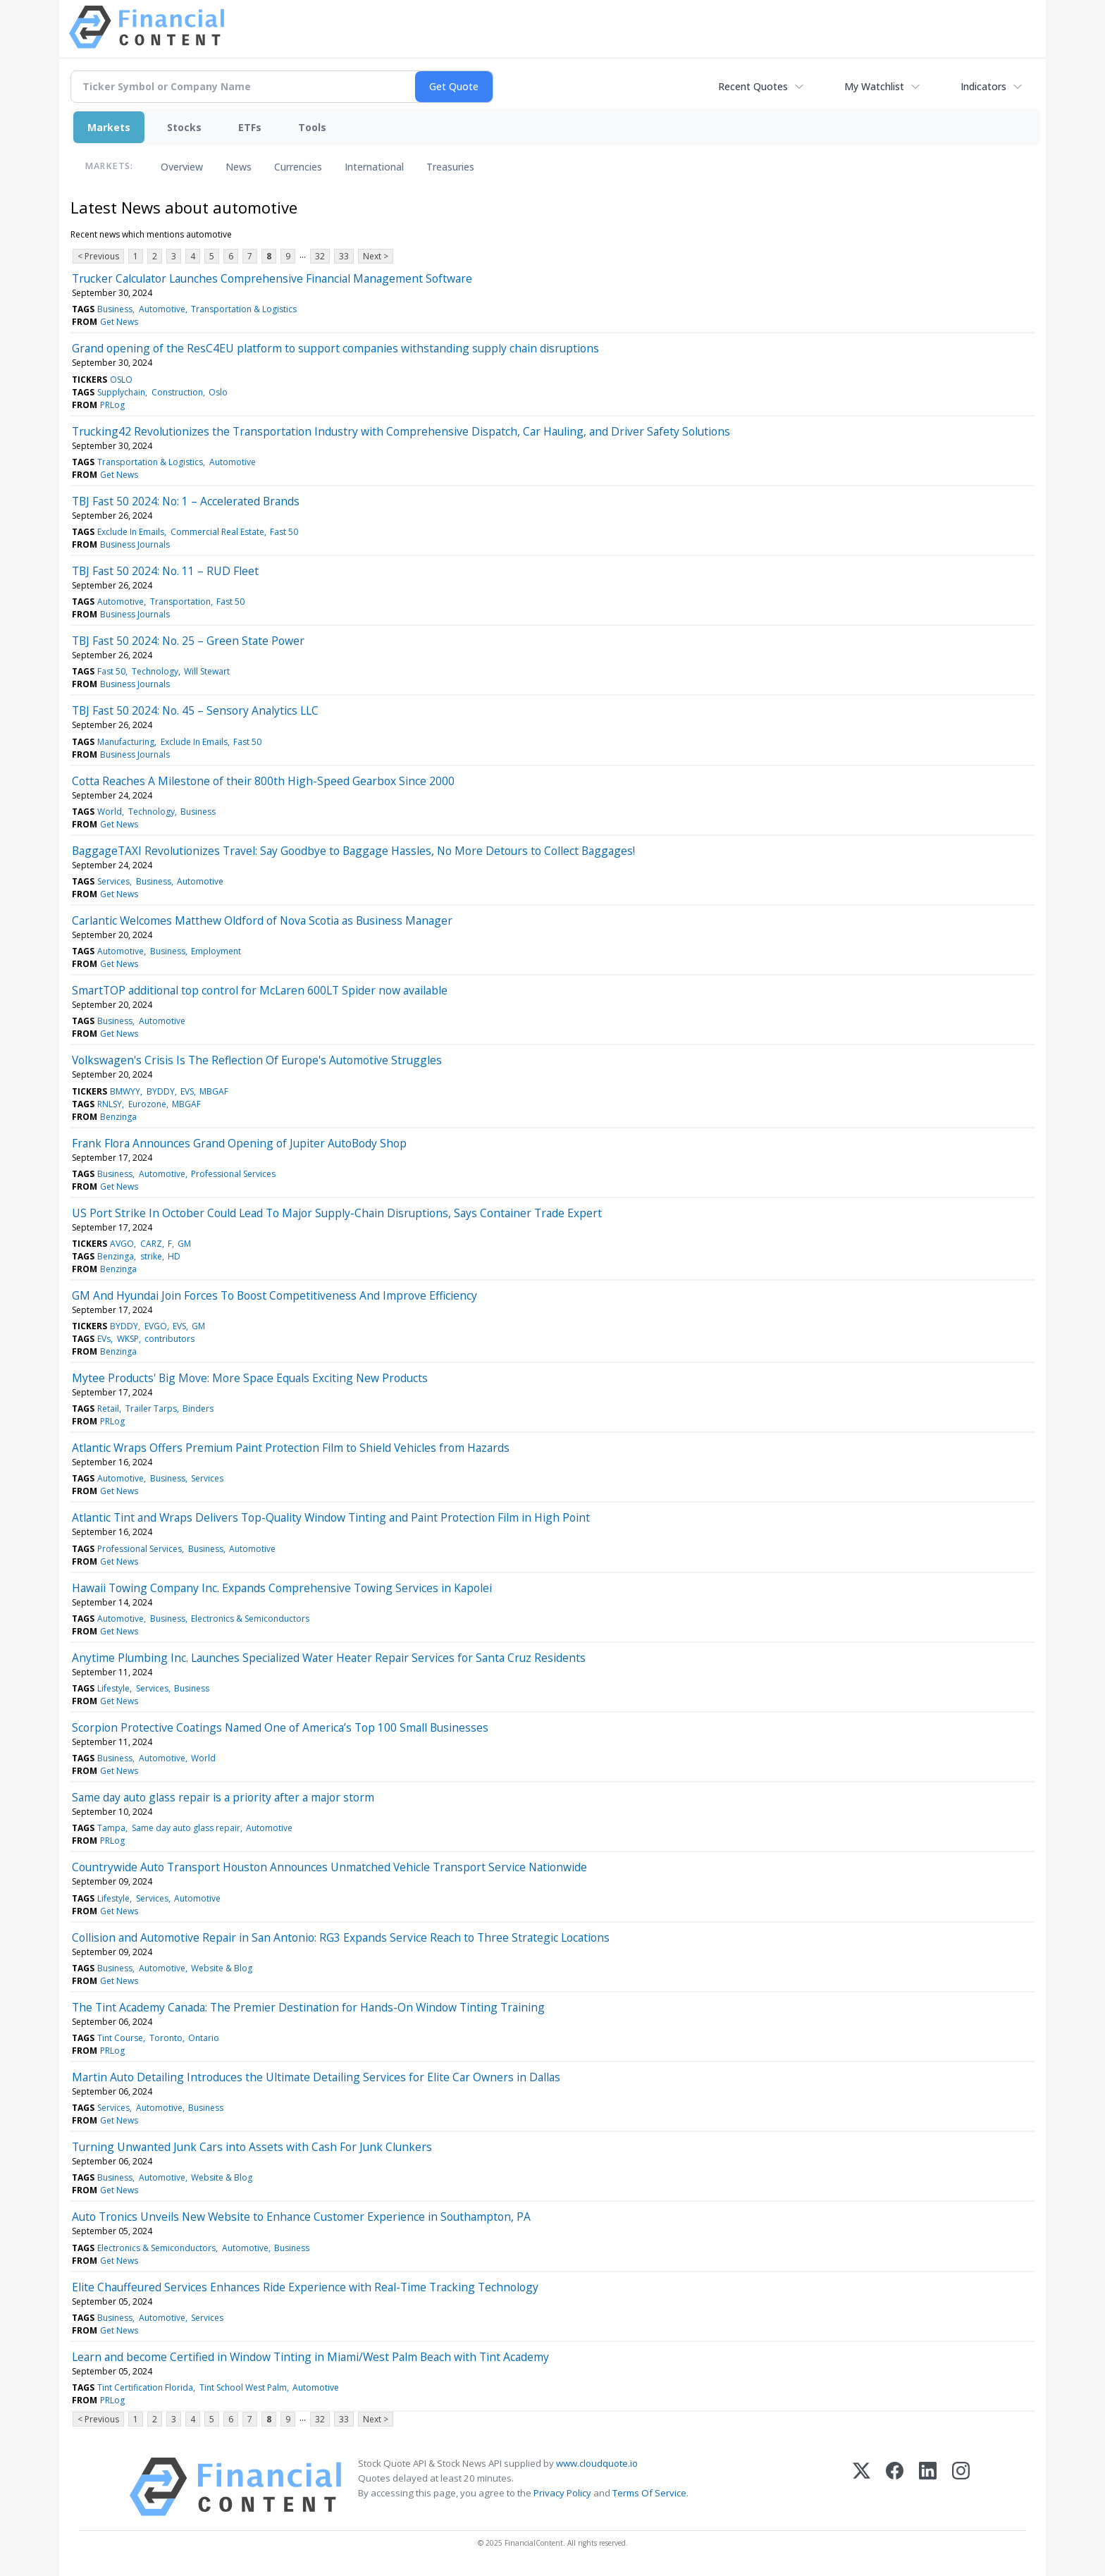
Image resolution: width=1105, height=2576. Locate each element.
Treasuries (450, 166)
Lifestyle (113, 1688)
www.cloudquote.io (597, 2463)
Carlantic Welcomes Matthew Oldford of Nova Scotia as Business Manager (262, 920)
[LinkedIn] (927, 2487)
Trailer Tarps (151, 1409)
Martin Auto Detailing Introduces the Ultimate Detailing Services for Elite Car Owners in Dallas (316, 2077)
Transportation (180, 602)
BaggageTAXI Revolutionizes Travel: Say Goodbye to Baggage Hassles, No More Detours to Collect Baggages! (353, 850)
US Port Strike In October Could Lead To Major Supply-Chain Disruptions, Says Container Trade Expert (337, 1213)
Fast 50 (284, 532)
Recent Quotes (753, 86)
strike (151, 1256)
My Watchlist (874, 86)
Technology (155, 671)
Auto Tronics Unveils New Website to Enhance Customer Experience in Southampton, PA (301, 2216)
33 (344, 256)
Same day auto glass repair (186, 1828)
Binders (198, 1409)
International (374, 166)
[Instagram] (960, 2487)
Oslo (218, 392)
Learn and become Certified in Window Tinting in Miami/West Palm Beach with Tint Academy (310, 2357)
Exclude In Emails (130, 532)
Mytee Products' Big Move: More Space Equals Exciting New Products (250, 1378)
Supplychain (121, 392)
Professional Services (233, 1174)
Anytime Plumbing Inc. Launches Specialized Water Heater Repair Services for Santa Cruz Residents (329, 1657)
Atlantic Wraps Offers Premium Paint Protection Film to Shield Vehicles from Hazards (291, 1447)
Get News (119, 322)
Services (113, 881)
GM (184, 1244)
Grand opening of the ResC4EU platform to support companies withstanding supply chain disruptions (335, 348)
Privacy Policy (562, 2492)
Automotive (162, 309)
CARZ (151, 1244)
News (239, 166)
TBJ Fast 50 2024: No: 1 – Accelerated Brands (186, 501)
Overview (182, 166)
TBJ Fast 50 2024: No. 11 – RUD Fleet (165, 571)
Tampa (111, 1828)
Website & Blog (221, 1968)
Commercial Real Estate (217, 532)
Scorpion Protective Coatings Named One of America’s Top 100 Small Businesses (280, 1727)
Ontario (203, 2038)
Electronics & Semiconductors (250, 1619)
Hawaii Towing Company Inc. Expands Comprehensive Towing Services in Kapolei (282, 1588)
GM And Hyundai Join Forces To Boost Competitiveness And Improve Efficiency (274, 1295)
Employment (216, 951)
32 (320, 256)
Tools (312, 127)
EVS (187, 1091)
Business (114, 309)
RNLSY (109, 1104)
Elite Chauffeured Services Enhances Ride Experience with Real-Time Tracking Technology (305, 2287)
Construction (177, 392)
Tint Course (120, 2038)
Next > (375, 256)
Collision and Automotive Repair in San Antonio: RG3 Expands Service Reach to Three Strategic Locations (341, 1937)
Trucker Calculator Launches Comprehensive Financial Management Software (272, 278)
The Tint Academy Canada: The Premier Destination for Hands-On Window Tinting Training (308, 2007)
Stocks (184, 127)
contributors (169, 1339)
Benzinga (118, 1117)
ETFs (249, 127)
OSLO (121, 380)
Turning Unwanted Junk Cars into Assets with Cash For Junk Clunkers (252, 2147)
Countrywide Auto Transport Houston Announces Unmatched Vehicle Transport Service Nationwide (329, 1867)
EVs (104, 1339)
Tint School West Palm (243, 2387)
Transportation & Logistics (244, 309)
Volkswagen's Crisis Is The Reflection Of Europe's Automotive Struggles (257, 1060)
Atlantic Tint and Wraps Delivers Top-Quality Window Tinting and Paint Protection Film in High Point (331, 1517)
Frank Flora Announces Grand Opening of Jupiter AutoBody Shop (239, 1143)
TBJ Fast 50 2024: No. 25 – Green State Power (188, 640)
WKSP (128, 1339)
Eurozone (147, 1104)
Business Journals (135, 544)
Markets (108, 127)
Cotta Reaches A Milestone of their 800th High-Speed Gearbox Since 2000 (263, 781)
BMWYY (125, 1091)
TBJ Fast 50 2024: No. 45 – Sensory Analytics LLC (195, 710)
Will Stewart (207, 671)
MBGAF (213, 1091)
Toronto (166, 2038)
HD (174, 1256)
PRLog (112, 405)
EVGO (155, 1326)
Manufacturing (125, 742)
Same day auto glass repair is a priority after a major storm (223, 1797)
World (109, 812)
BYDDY (161, 1091)
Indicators (983, 86)
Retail (108, 1409)
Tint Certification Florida (145, 2387)
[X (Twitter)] (861, 2487)
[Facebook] (894, 2487)
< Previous (98, 256)
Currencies (298, 166)
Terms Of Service (649, 2492)
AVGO (122, 1244)
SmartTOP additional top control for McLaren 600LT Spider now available (259, 990)
